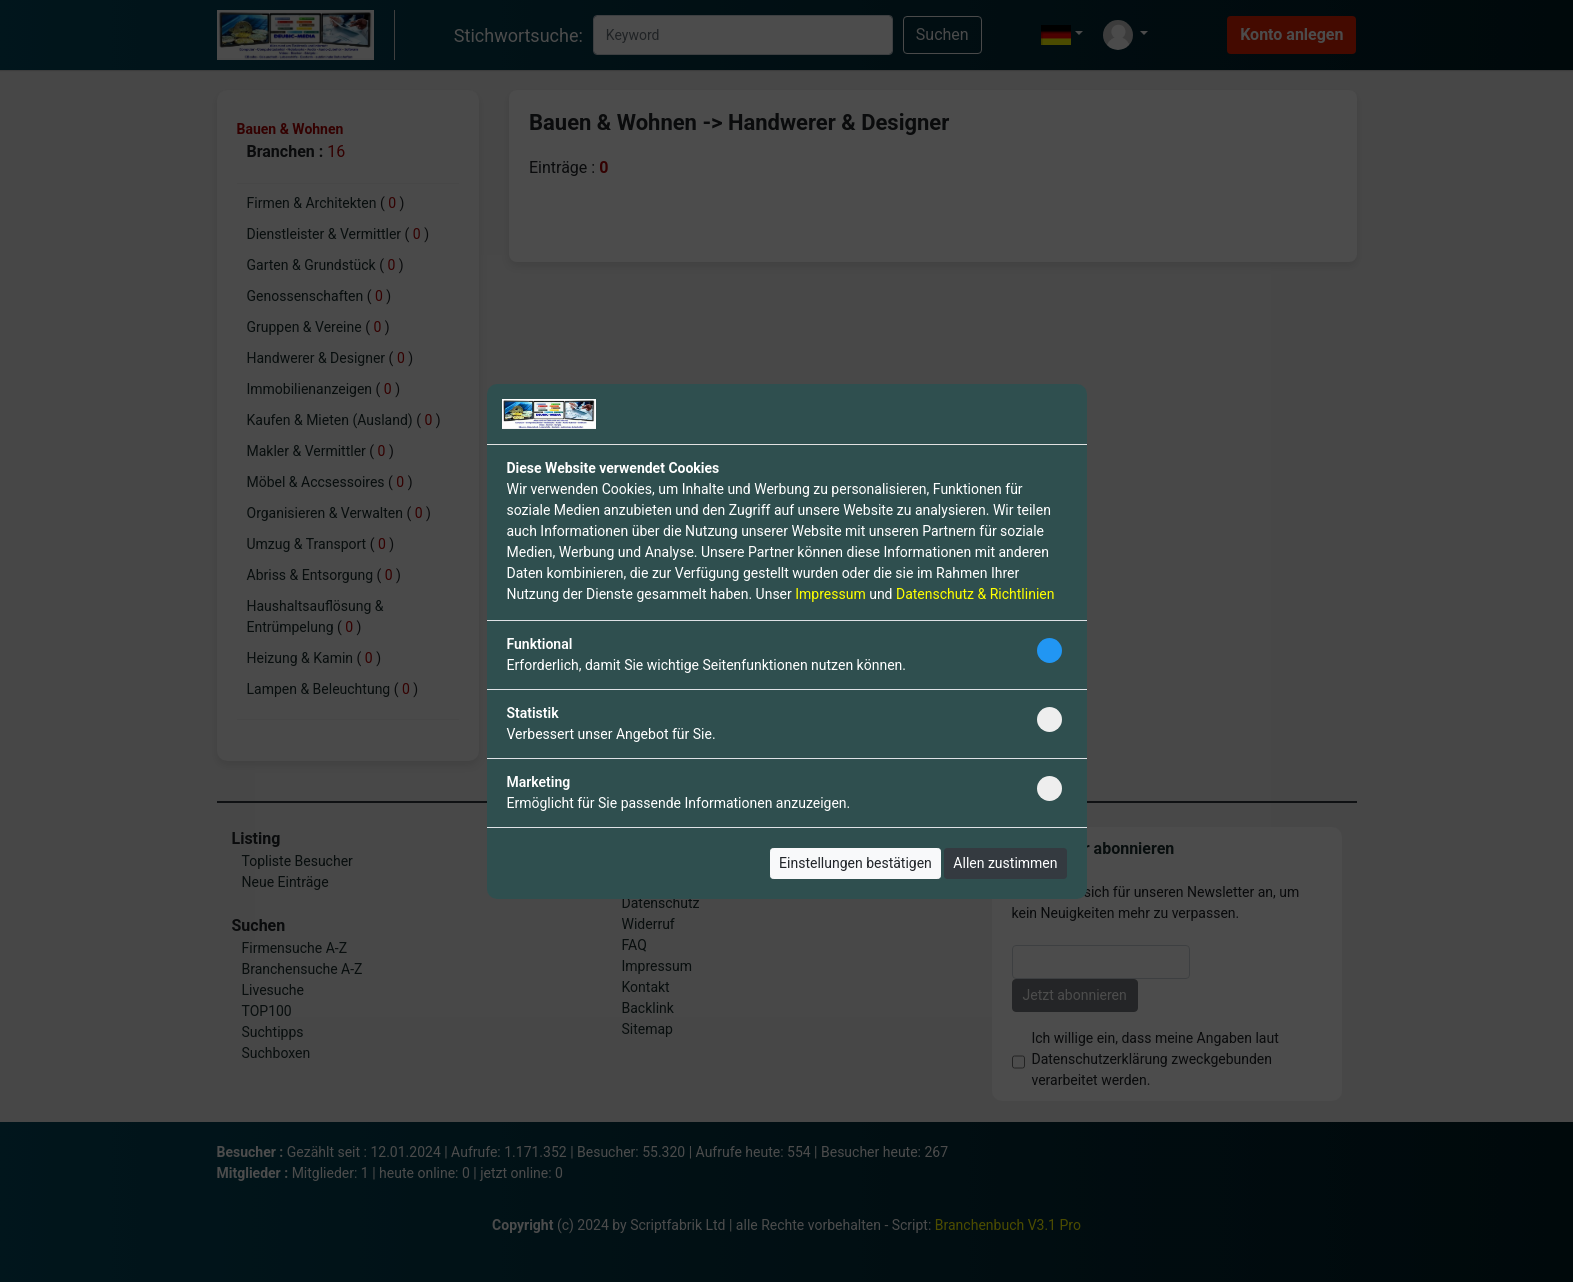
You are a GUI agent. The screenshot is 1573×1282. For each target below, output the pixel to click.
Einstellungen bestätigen (855, 863)
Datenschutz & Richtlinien (975, 594)
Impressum (830, 594)
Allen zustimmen (1005, 863)
